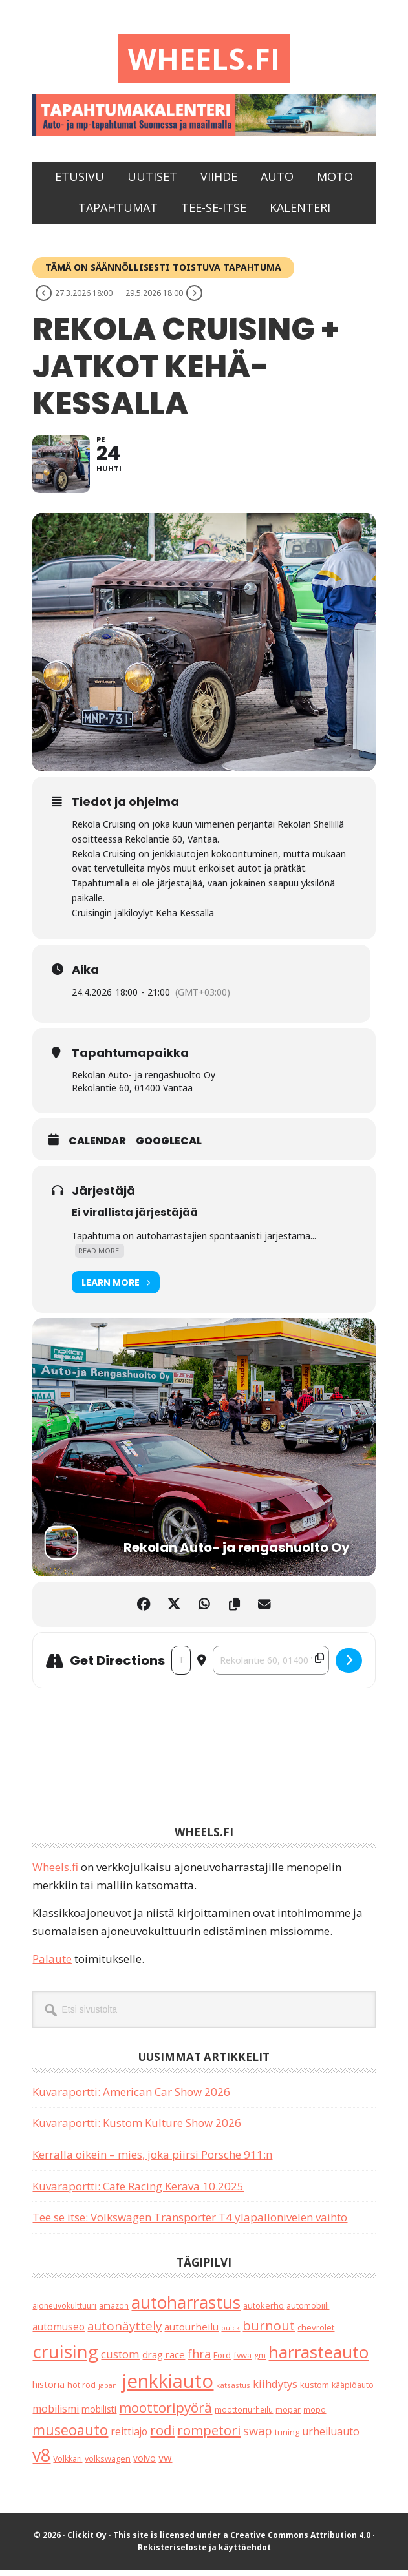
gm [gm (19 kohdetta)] (260, 2361)
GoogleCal (169, 1148)
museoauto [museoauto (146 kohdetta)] (70, 2436)
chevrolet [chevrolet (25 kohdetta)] (315, 2334)
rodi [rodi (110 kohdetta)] (162, 2436)
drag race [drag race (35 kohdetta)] (163, 2360)
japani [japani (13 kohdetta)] (108, 2392)
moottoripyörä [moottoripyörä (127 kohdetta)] (165, 2414)
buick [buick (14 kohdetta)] (230, 2335)
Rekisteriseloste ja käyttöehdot (204, 2554)
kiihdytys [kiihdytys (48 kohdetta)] (275, 2391)
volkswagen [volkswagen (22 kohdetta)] (108, 2465)
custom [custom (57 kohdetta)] (120, 2360)
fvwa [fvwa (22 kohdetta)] (242, 2361)
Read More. (99, 1257)
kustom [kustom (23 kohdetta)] (314, 2392)
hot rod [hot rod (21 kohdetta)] (81, 2392)
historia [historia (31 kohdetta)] (48, 2391)
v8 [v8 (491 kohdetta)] (41, 2462)
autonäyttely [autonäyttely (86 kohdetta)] (124, 2333)
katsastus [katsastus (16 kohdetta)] (233, 2392)
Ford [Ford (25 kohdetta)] (222, 2361)
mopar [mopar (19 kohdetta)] (288, 2416)
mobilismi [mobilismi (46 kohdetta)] (55, 2415)
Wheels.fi (204, 59)
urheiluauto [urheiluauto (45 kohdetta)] (331, 2438)
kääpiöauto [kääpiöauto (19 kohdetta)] (353, 2392)
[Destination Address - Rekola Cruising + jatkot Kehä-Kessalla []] (271, 1667)
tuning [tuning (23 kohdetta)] (287, 2438)
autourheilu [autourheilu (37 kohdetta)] (191, 2333)
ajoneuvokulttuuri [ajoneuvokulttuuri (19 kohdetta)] (64, 2312)
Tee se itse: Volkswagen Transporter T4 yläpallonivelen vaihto (189, 2224)
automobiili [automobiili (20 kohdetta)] (307, 2312)
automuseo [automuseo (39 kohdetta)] (58, 2334)
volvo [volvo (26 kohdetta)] (144, 2465)
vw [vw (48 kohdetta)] (165, 2465)
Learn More (115, 1289)
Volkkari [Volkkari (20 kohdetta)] (67, 2465)
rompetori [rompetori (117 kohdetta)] (209, 2436)
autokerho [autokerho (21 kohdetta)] (263, 2312)
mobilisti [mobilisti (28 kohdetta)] (98, 2415)
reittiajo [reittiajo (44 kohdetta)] (129, 2438)
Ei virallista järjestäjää (135, 1219)
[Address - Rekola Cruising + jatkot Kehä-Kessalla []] (180, 1667)
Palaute (52, 1965)
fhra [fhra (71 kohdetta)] (199, 2360)
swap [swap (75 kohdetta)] (257, 2437)
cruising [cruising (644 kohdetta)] (65, 2357)
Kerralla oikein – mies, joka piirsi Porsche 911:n (152, 2161)
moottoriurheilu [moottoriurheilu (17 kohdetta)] (244, 2416)
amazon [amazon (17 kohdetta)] (114, 2312)
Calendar (97, 1148)
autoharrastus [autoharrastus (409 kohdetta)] (186, 2308)
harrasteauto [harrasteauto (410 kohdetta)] (318, 2358)
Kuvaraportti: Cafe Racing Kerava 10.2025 (138, 2192)
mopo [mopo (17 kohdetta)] (314, 2416)
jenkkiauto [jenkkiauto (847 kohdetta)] (167, 2388)
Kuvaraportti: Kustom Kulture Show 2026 (136, 2129)
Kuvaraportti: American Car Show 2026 (131, 2098)
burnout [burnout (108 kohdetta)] (268, 2332)
